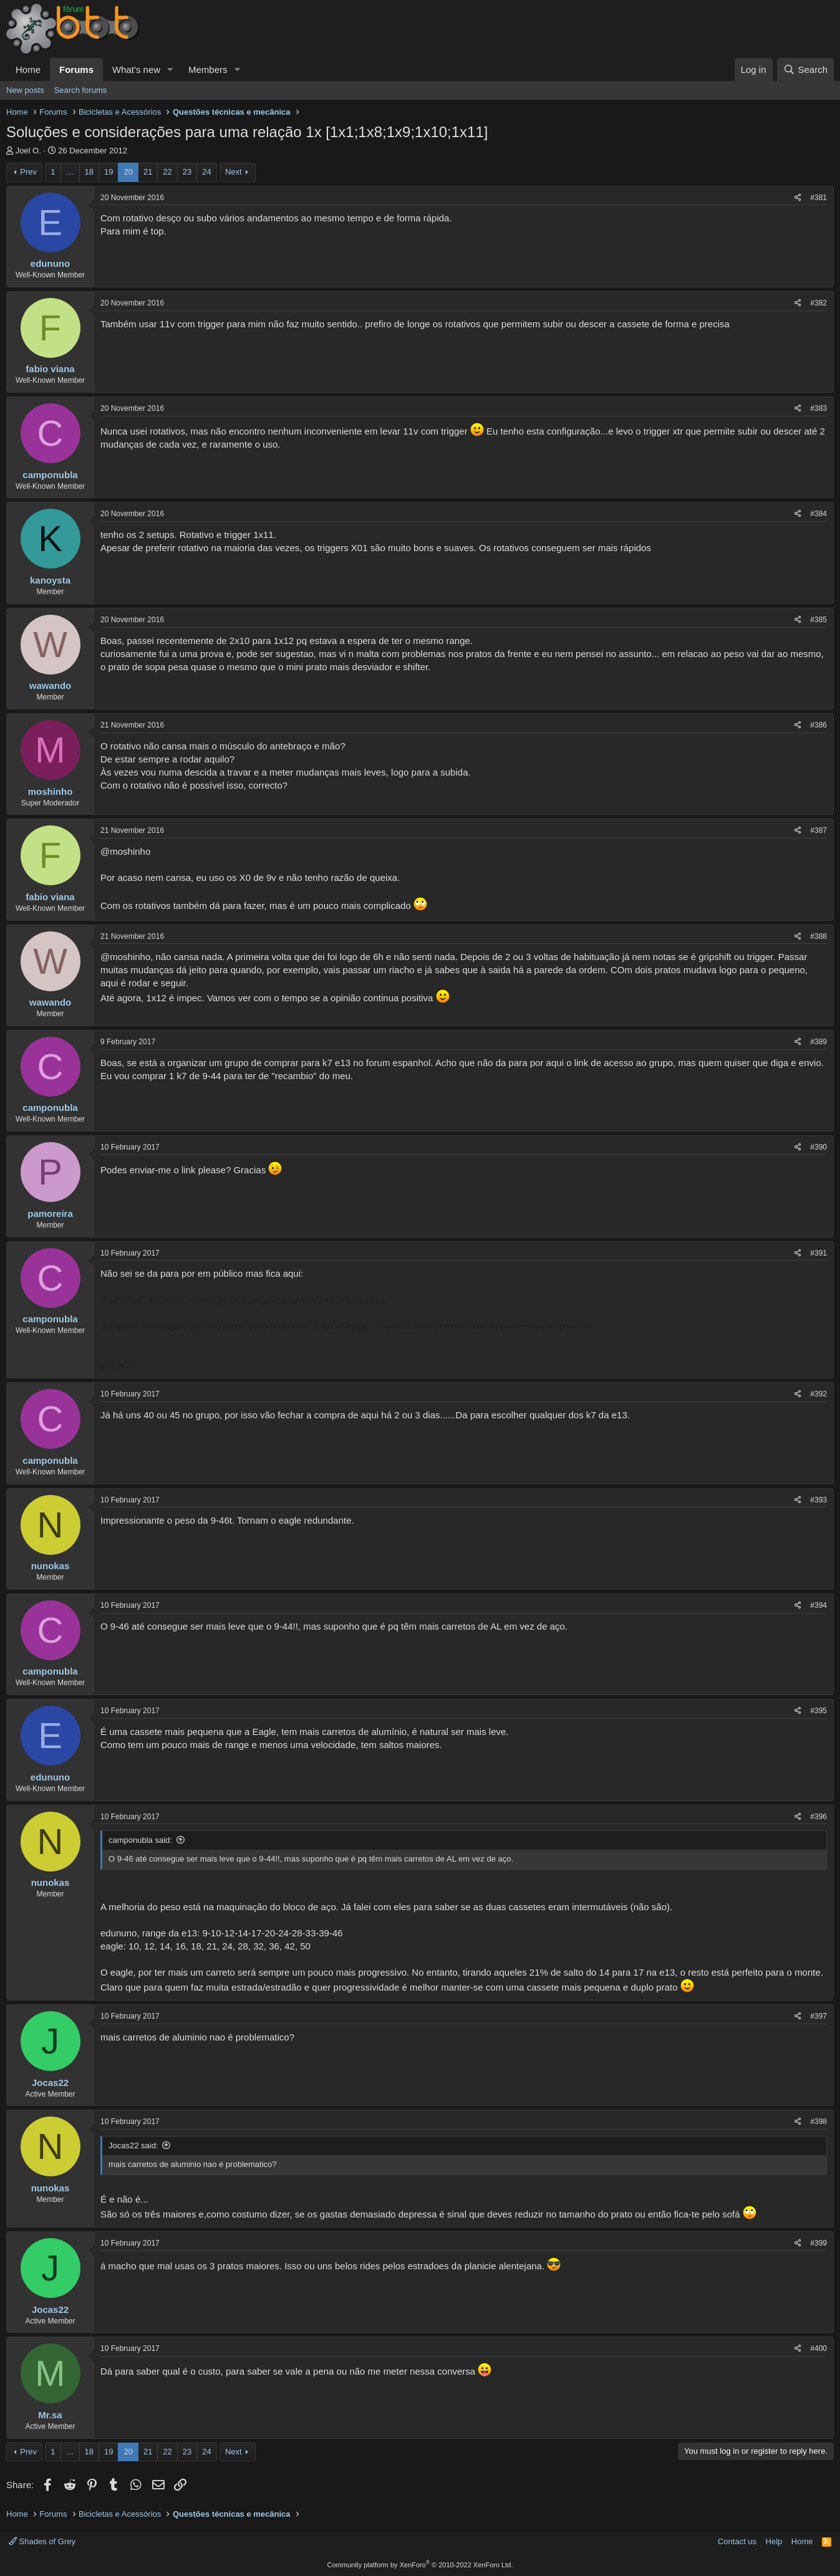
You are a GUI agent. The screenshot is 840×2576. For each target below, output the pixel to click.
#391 (818, 1253)
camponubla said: (140, 1840)
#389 (818, 1041)
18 (89, 171)
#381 (818, 197)
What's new (136, 69)
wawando (50, 685)
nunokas (50, 1565)
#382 (818, 303)
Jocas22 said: (133, 2145)
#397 (818, 2016)
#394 (818, 1605)
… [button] (70, 171)
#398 (818, 2121)
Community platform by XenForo (420, 2565)
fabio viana (50, 368)
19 (108, 171)
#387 (818, 830)
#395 (818, 1710)
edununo (50, 263)
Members (208, 69)
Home (28, 69)
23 (187, 171)
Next (233, 171)
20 (127, 171)
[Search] (805, 69)
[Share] (798, 198)
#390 (818, 1147)
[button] (170, 69)
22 (167, 171)
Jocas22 (50, 2082)
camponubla (49, 474)
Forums (76, 69)
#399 (818, 2243)
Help (774, 2541)
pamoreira (50, 1213)
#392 (818, 1394)
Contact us (737, 2541)
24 (206, 171)
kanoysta (50, 580)
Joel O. (28, 150)
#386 (818, 725)
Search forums (80, 90)
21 (147, 171)
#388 (818, 936)
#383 (818, 408)
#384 (818, 513)
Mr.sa (50, 2415)
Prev (28, 171)
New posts (25, 90)
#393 (818, 1500)
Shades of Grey (42, 2541)
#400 (818, 2348)
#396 (818, 1816)
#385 (818, 619)
